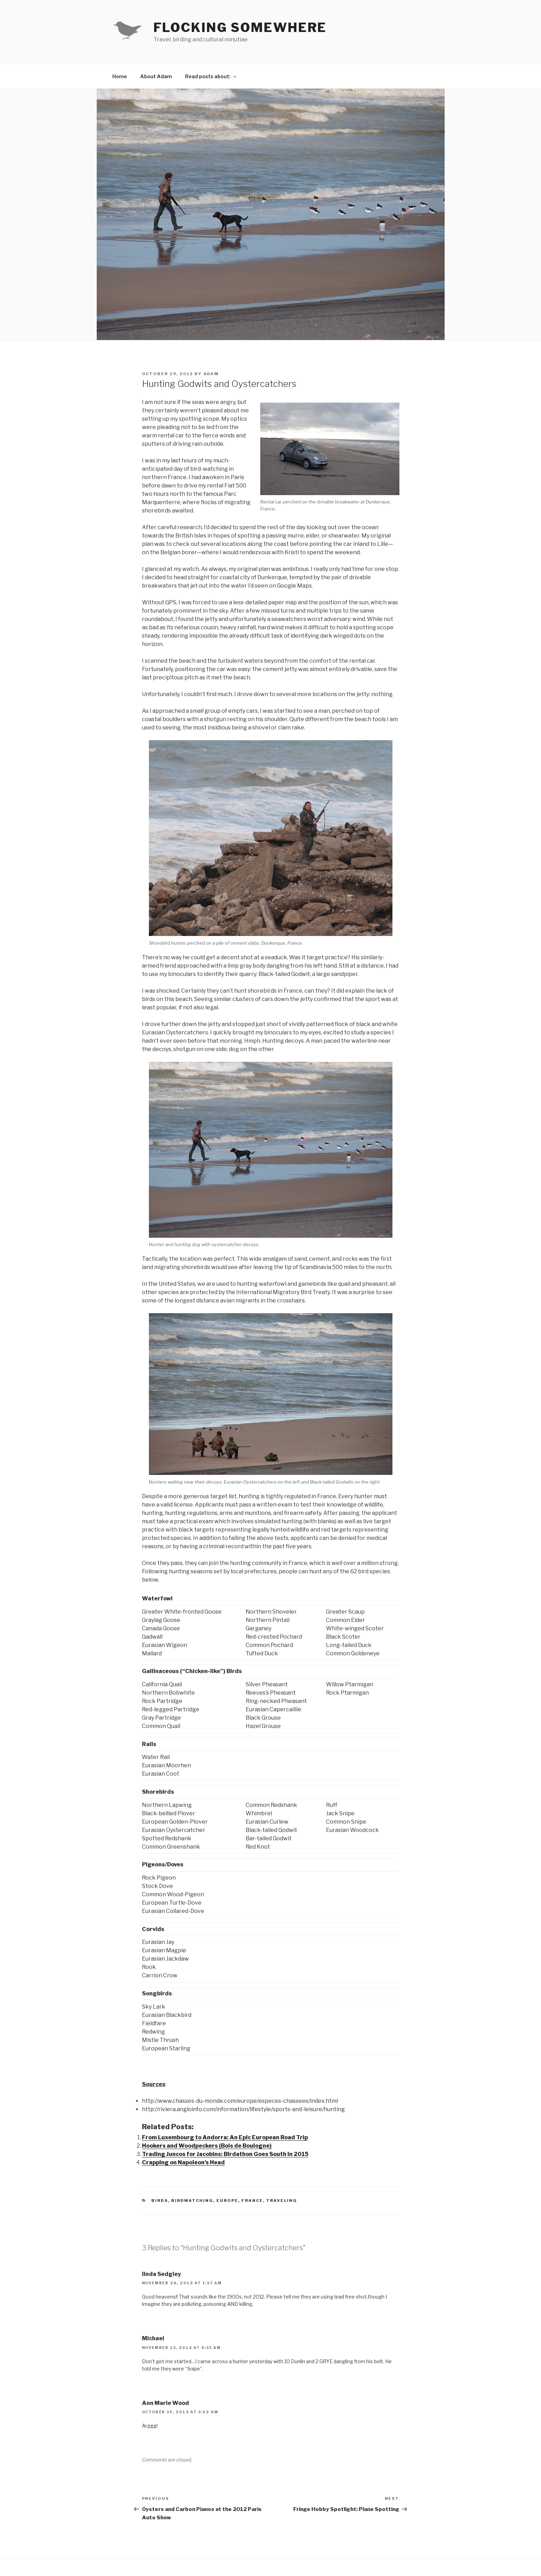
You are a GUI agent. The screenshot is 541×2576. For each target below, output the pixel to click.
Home (119, 76)
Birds (159, 2200)
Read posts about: (211, 76)
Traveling (281, 2200)
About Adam (156, 76)
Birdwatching (192, 2200)
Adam (211, 373)
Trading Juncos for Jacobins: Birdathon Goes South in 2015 (225, 2154)
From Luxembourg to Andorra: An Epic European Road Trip (225, 2137)
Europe (227, 2200)
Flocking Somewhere (240, 27)
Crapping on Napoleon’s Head (183, 2162)
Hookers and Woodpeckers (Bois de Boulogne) (207, 2145)
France (252, 2200)
